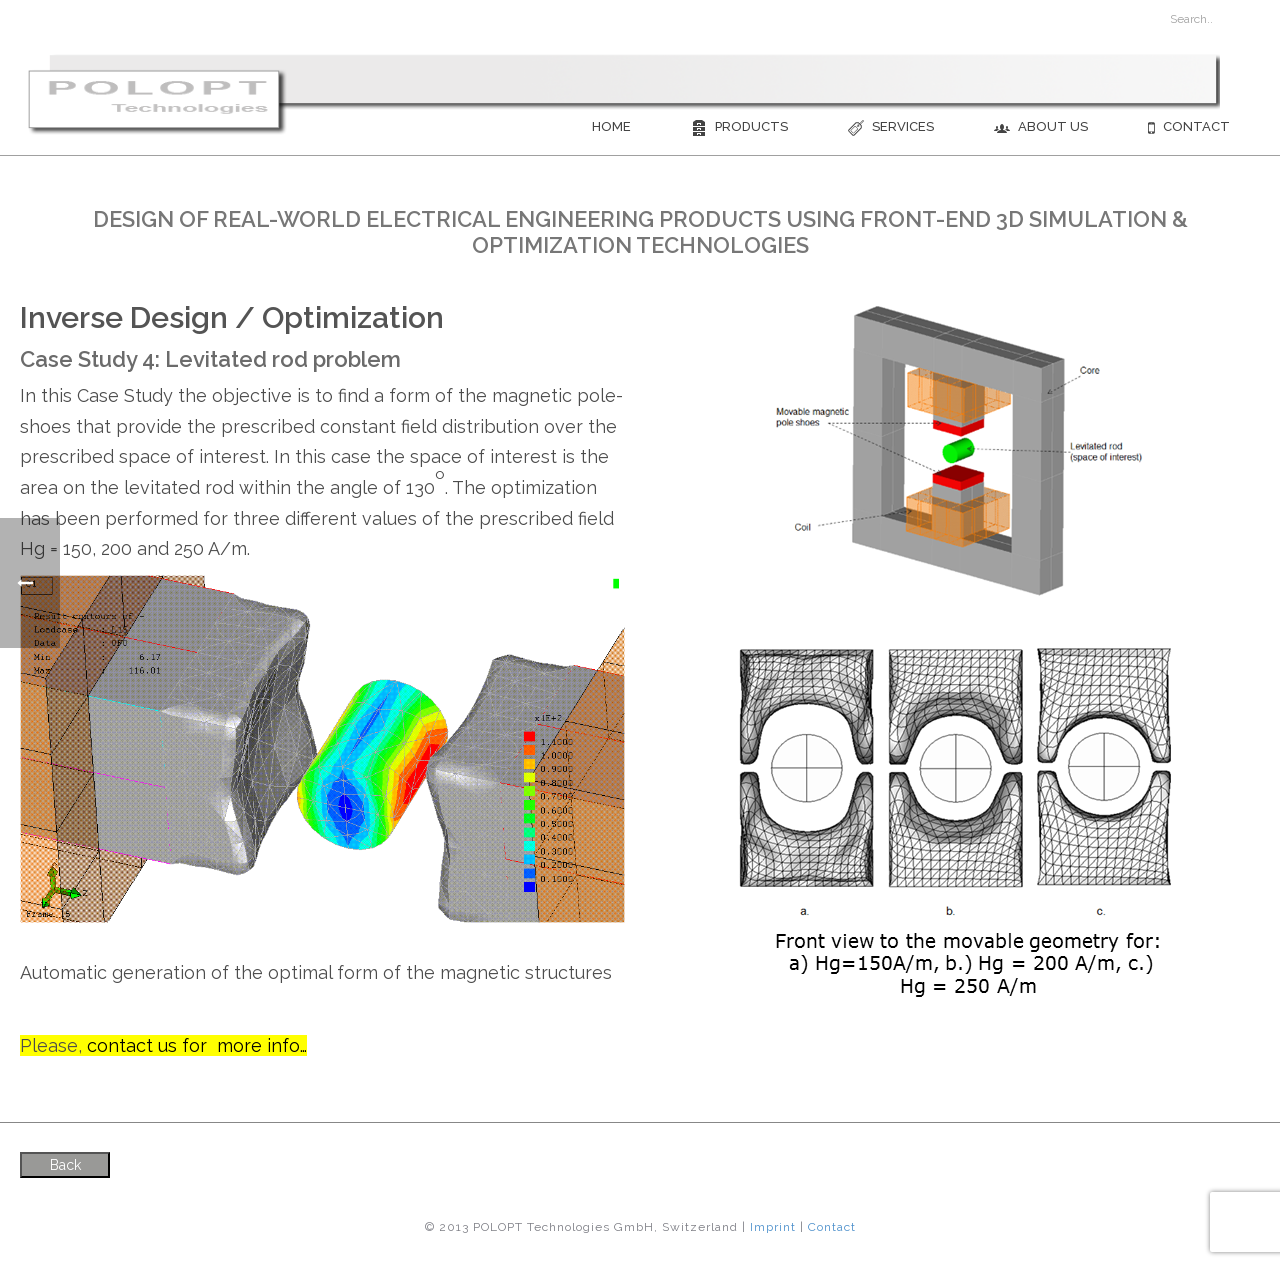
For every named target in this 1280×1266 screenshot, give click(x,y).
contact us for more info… (197, 1045)
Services (891, 127)
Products (739, 127)
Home (611, 126)
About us (1041, 127)
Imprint (773, 1227)
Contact (1189, 127)
